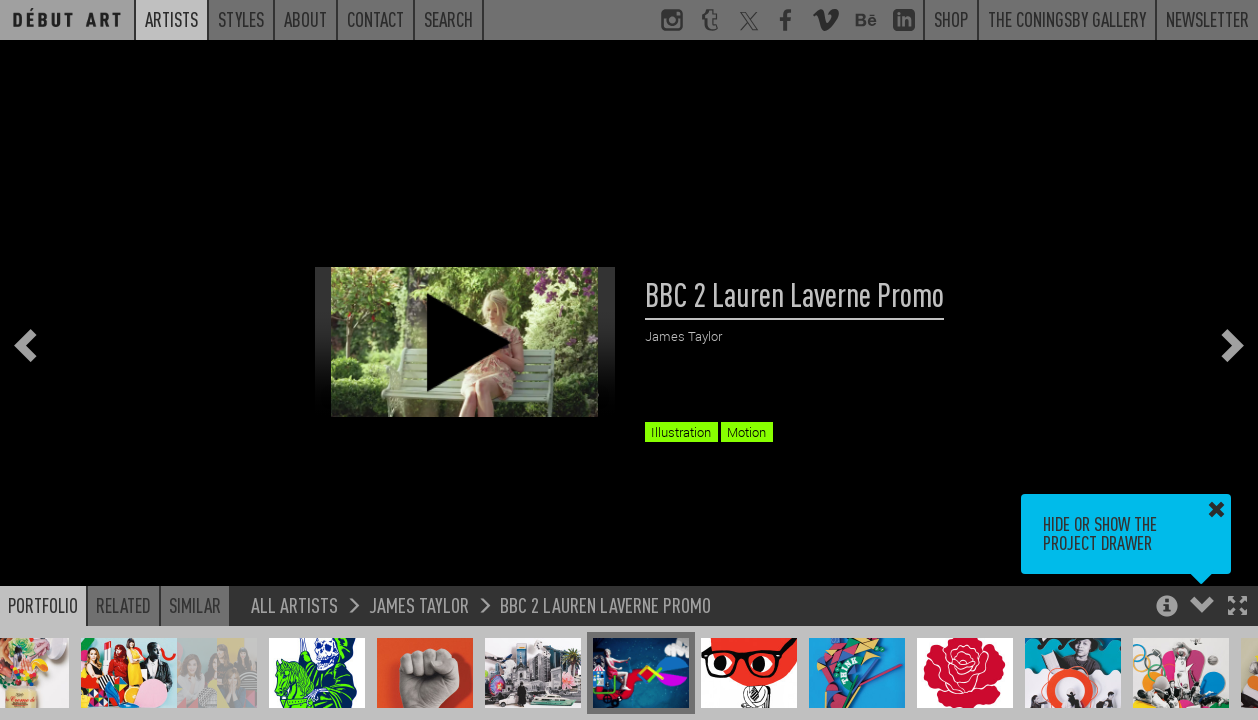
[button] (1237, 607)
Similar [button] (195, 605)
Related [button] (123, 605)
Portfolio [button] (43, 605)
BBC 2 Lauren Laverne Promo (605, 604)
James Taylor (419, 604)
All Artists (294, 604)
